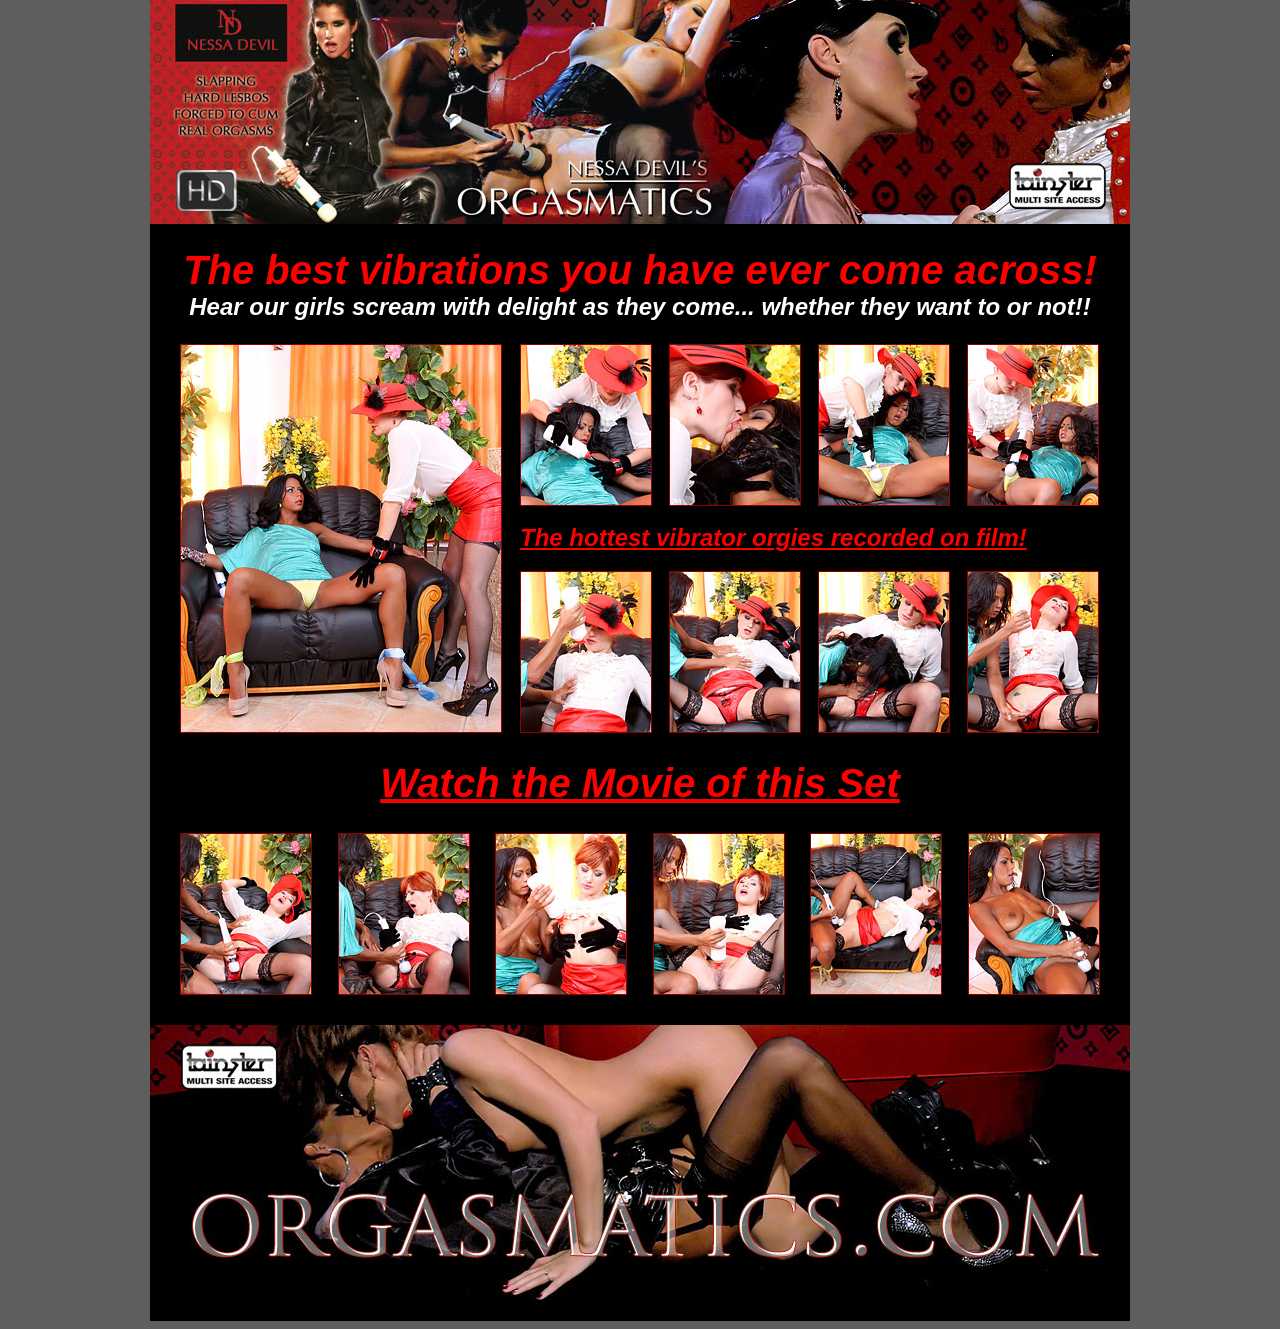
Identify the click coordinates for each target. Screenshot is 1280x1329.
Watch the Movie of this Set (639, 783)
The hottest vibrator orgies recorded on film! (773, 537)
